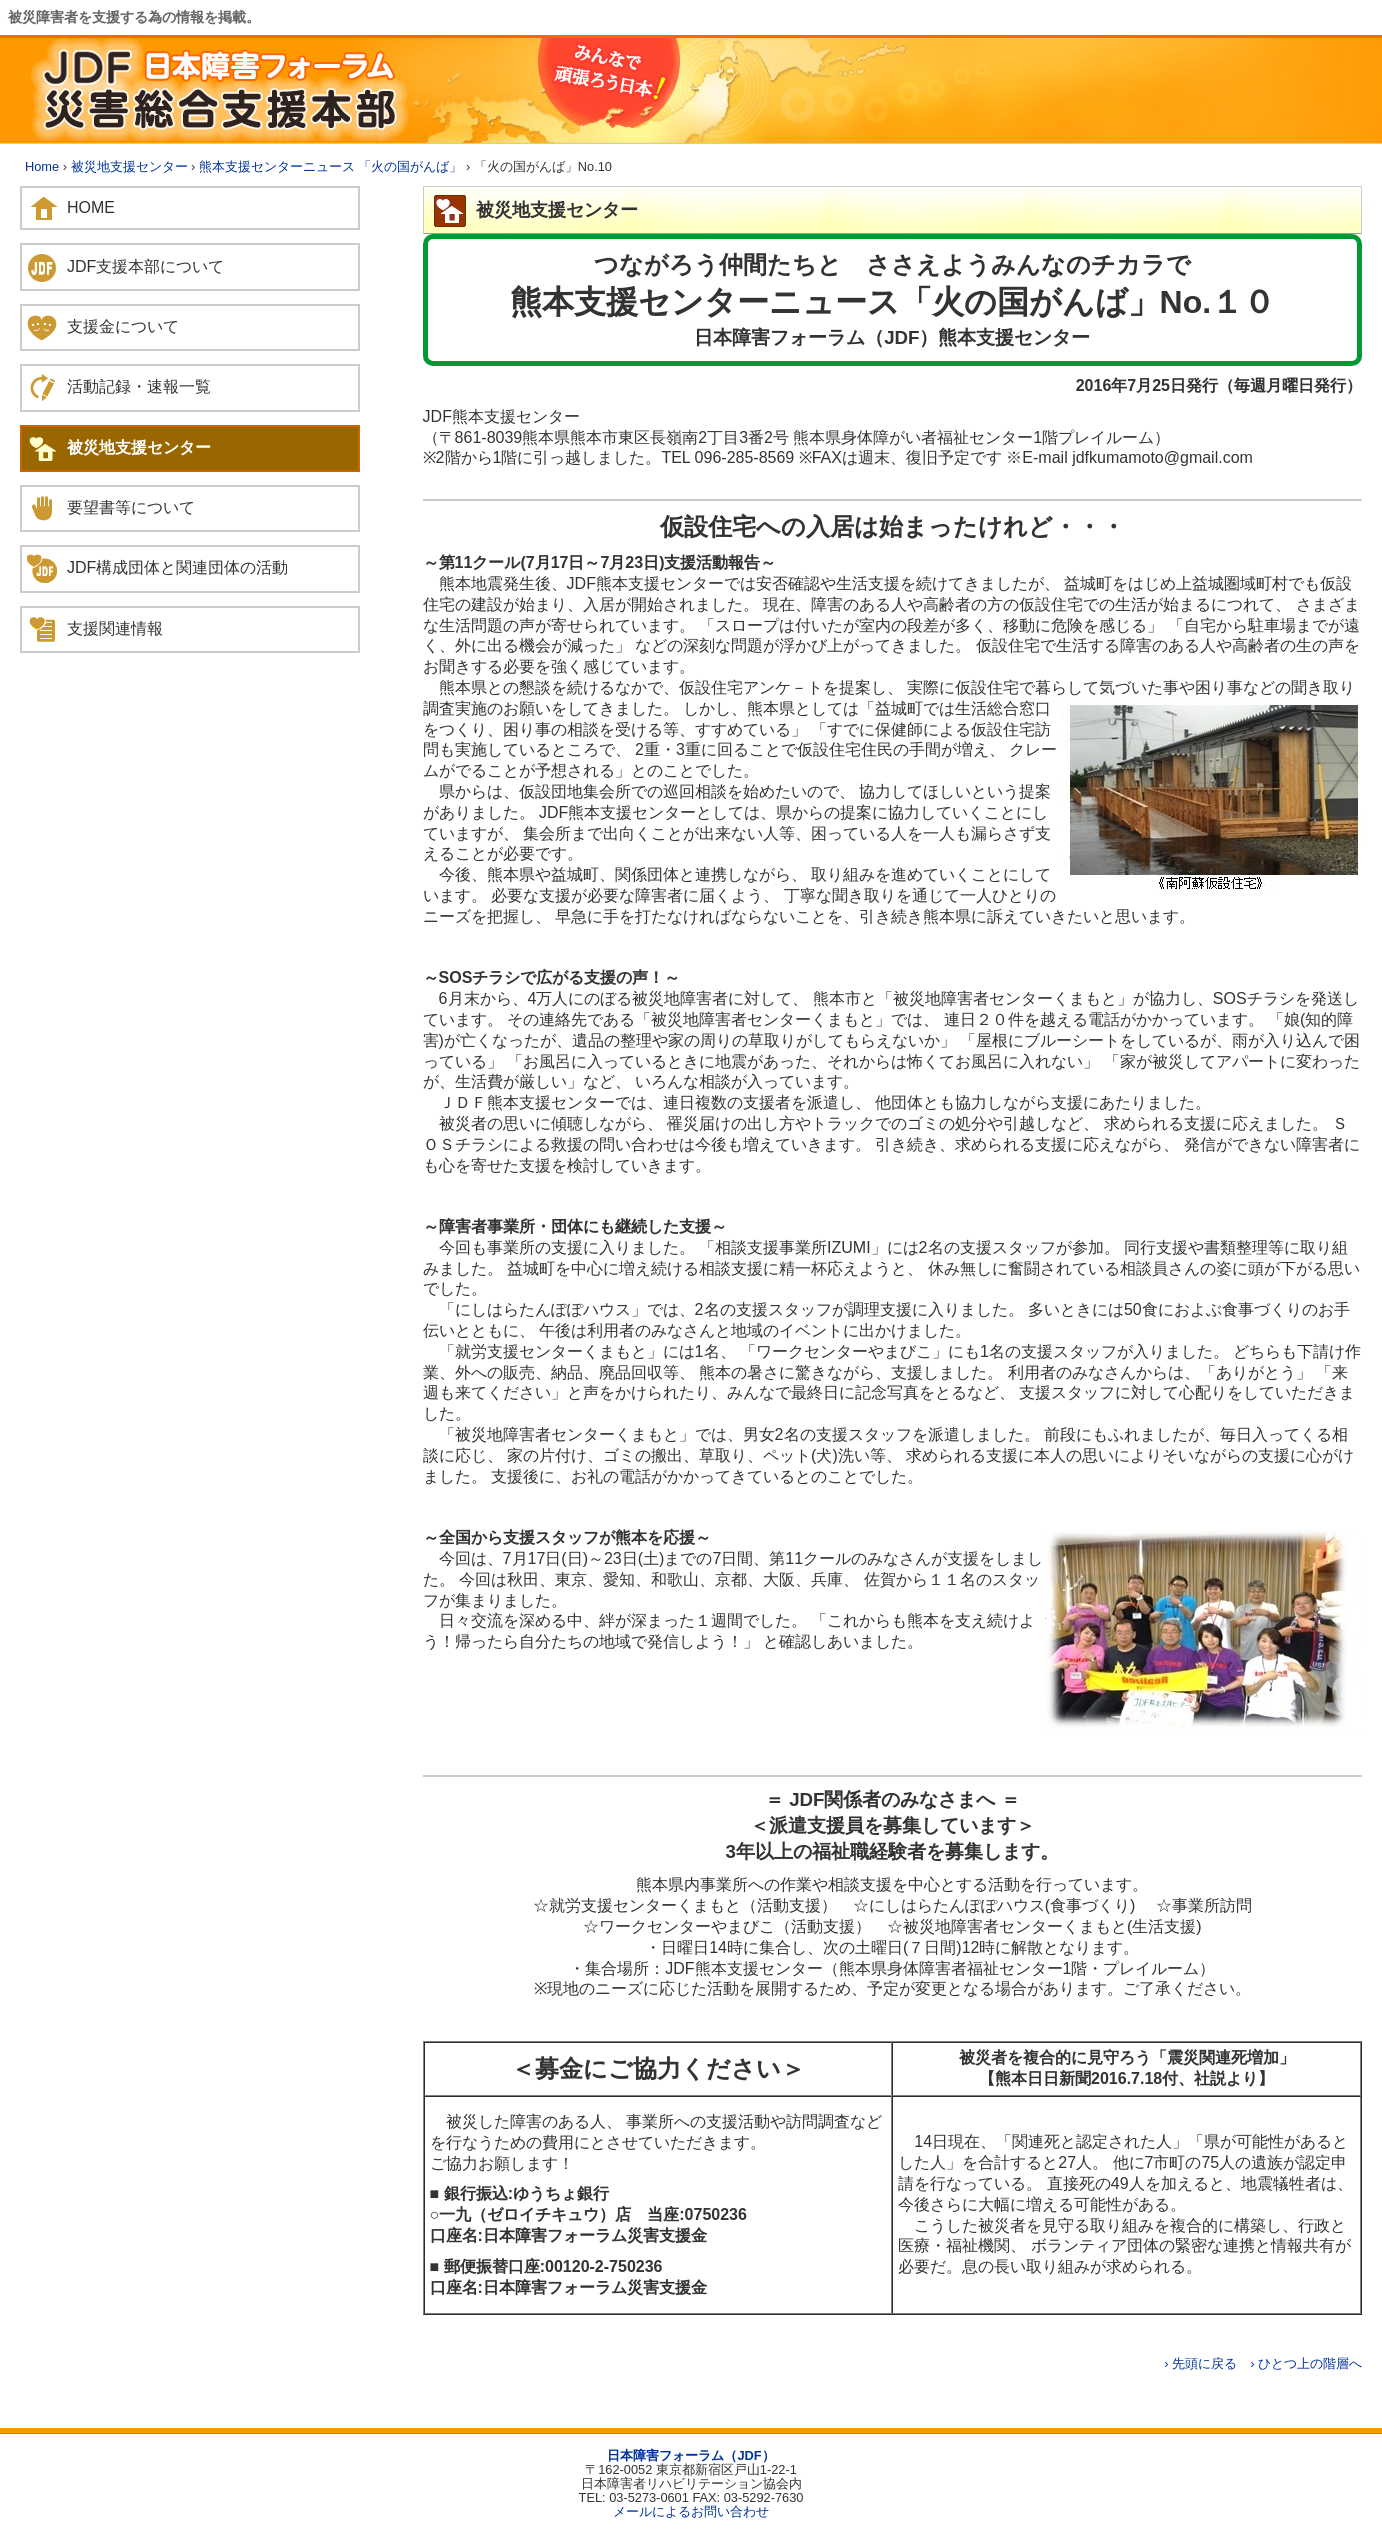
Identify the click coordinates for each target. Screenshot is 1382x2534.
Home (42, 166)
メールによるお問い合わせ (691, 2511)
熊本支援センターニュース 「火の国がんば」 (331, 166)
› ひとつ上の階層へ (1306, 2363)
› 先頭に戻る (1200, 2363)
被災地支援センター (129, 166)
